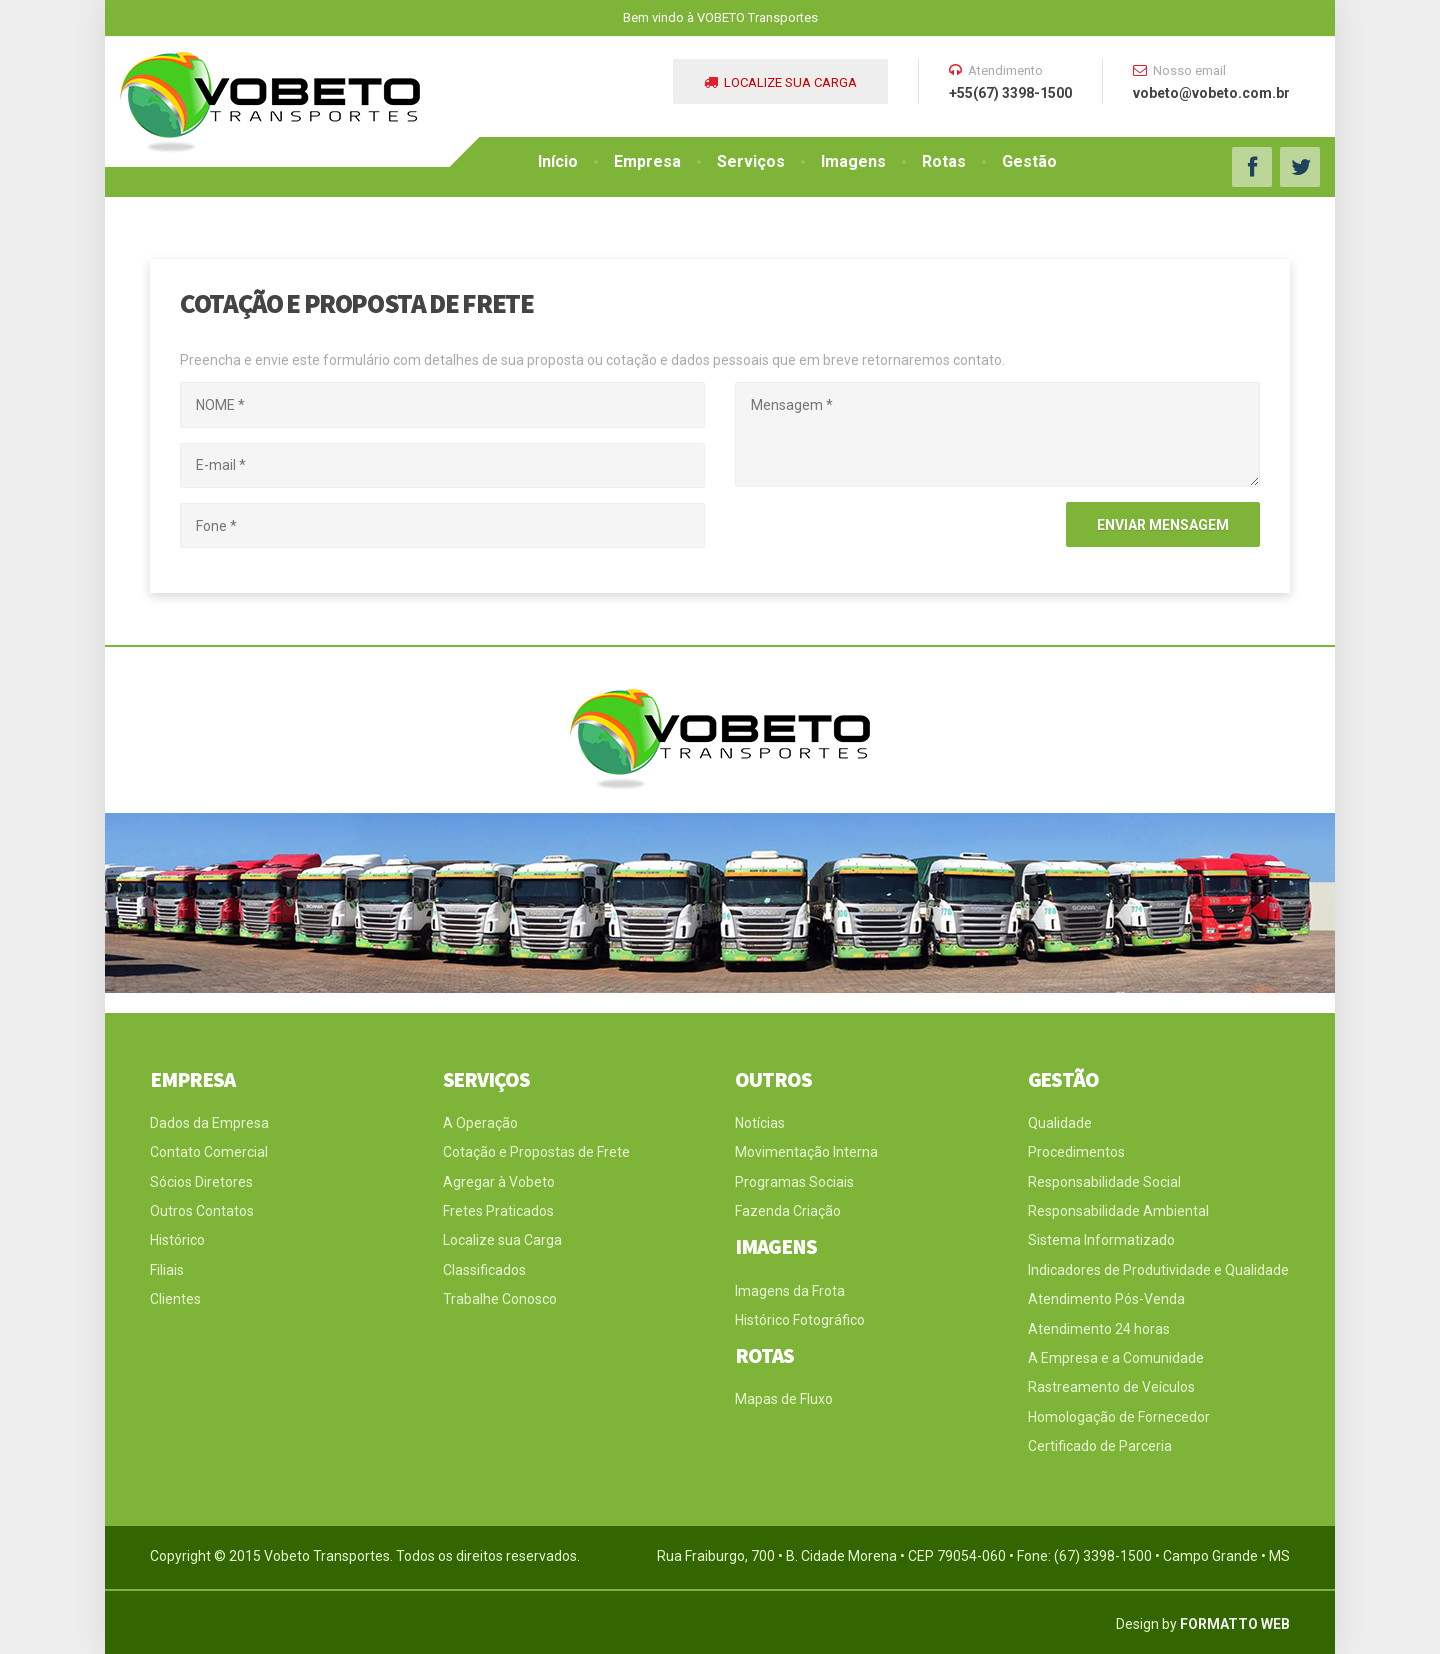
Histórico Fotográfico (800, 1320)
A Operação (480, 1123)
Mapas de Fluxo (784, 1399)
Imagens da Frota (790, 1291)
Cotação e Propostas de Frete (536, 1152)
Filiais (167, 1270)
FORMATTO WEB (1235, 1624)
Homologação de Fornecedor (1119, 1417)
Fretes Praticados (498, 1211)
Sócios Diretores (201, 1182)
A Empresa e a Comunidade (1116, 1358)
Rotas (944, 161)
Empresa (647, 161)
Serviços (751, 161)
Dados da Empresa (209, 1123)
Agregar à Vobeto (499, 1182)
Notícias (760, 1123)
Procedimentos (1076, 1152)
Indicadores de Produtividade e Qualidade (1158, 1270)
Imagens (853, 161)
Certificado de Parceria (1100, 1446)
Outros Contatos (202, 1211)
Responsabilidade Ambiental (1118, 1211)
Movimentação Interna (806, 1152)
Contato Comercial (209, 1152)
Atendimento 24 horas (1099, 1329)
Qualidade (1060, 1123)
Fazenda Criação (788, 1211)
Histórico (177, 1240)
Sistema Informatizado (1101, 1240)
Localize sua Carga (502, 1240)
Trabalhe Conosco (500, 1299)
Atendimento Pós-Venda (1106, 1299)
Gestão (1029, 161)
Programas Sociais (794, 1182)
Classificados (484, 1270)
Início (558, 161)
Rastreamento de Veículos (1111, 1387)
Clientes (175, 1299)
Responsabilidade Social (1104, 1182)
